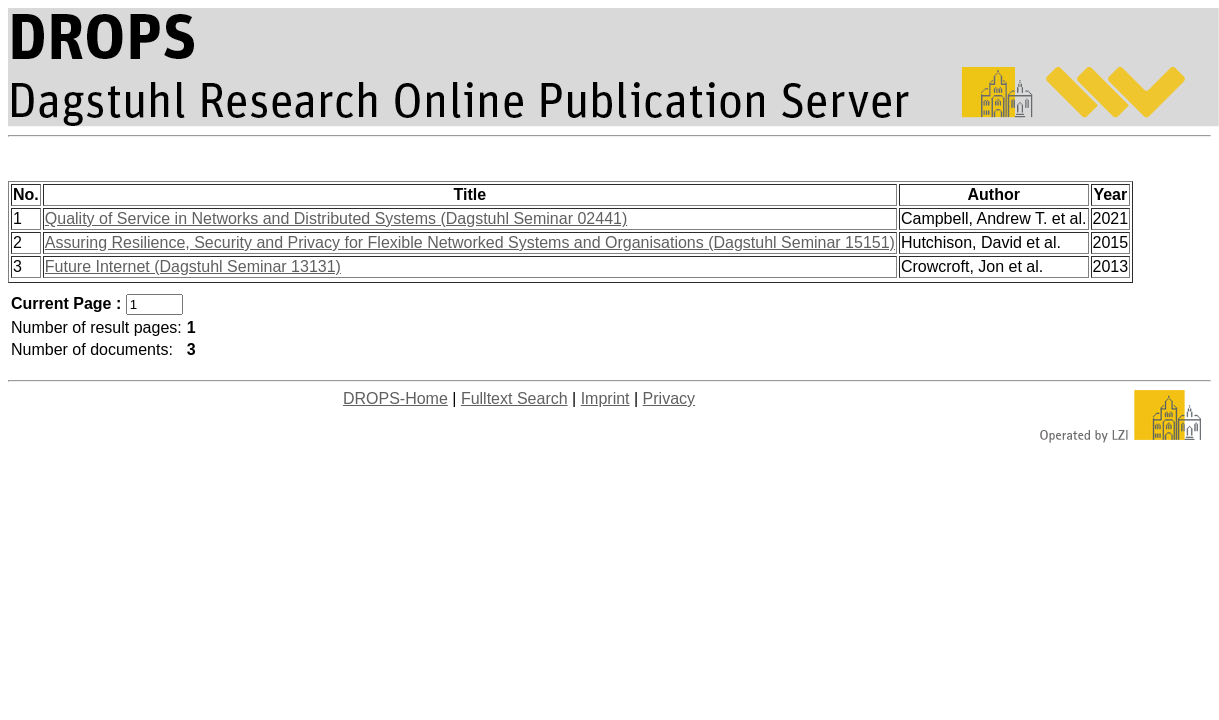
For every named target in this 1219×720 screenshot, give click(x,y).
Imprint (605, 398)
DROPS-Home (395, 398)
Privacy (669, 398)
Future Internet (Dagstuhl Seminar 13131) (193, 266)
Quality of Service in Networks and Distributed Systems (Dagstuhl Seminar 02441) (336, 218)
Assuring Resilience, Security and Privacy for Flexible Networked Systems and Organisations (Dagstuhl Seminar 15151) (470, 242)
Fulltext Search (514, 398)
